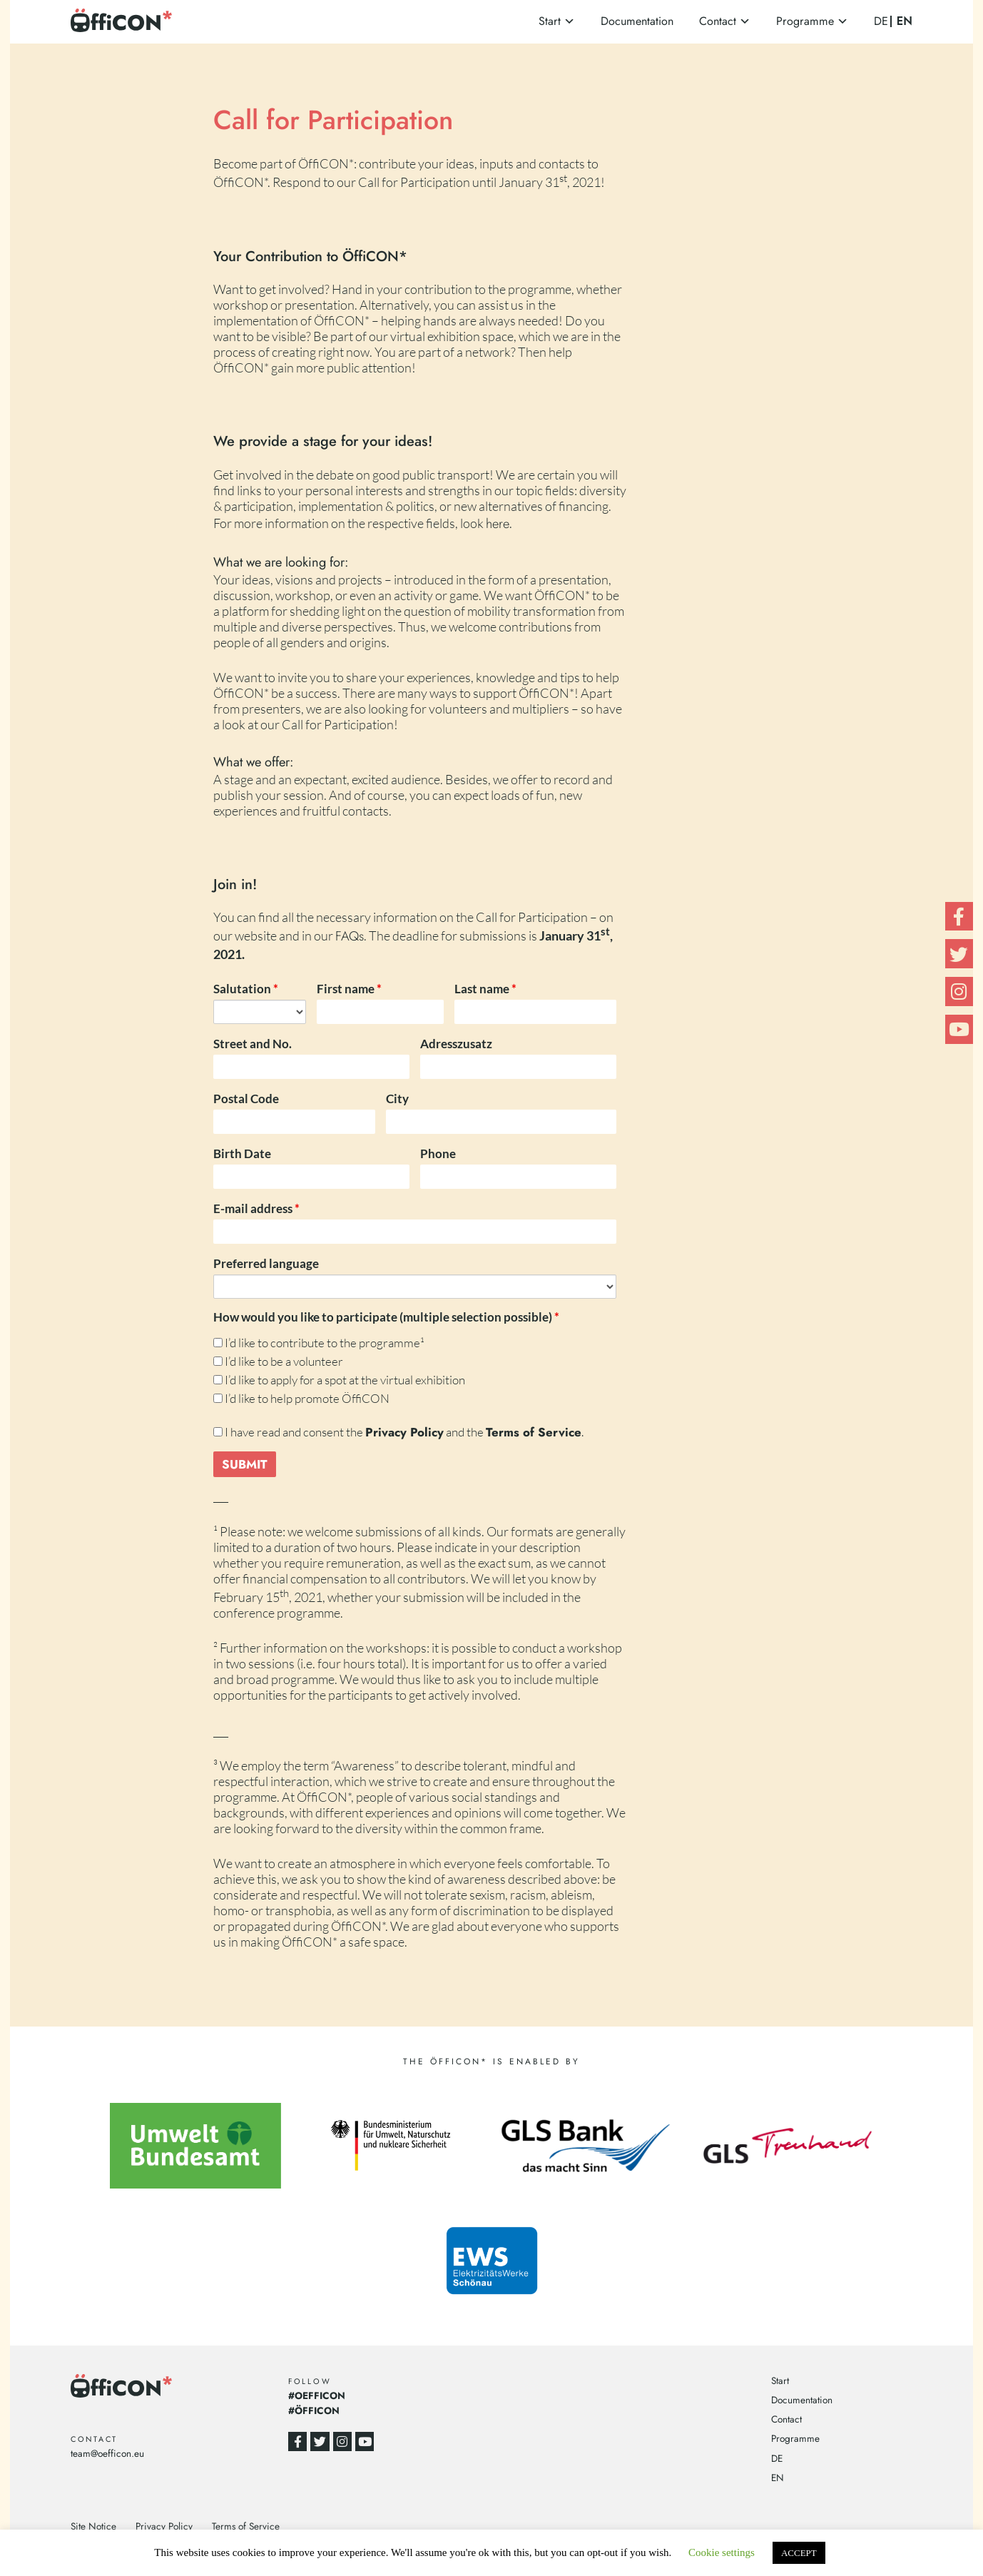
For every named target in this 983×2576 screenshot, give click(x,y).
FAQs (349, 936)
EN (904, 21)
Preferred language (266, 1263)
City (397, 1098)
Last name (485, 988)
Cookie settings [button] (721, 2552)
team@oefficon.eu (107, 2453)
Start (550, 21)
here (497, 523)
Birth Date (242, 1153)
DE (881, 21)
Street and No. (252, 1043)
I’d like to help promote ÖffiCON (301, 1398)
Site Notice (93, 2526)
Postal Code (246, 1098)
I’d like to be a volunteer (278, 1361)
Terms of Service (246, 2526)
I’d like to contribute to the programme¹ (318, 1342)
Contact (717, 21)
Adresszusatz (456, 1043)
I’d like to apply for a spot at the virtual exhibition (339, 1379)
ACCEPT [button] (799, 2552)
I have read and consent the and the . (398, 1432)
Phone (438, 1153)
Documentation (637, 21)
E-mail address (256, 1208)
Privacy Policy (164, 2526)
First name (349, 988)
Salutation (245, 988)
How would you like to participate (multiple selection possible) (386, 1316)
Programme (805, 21)
